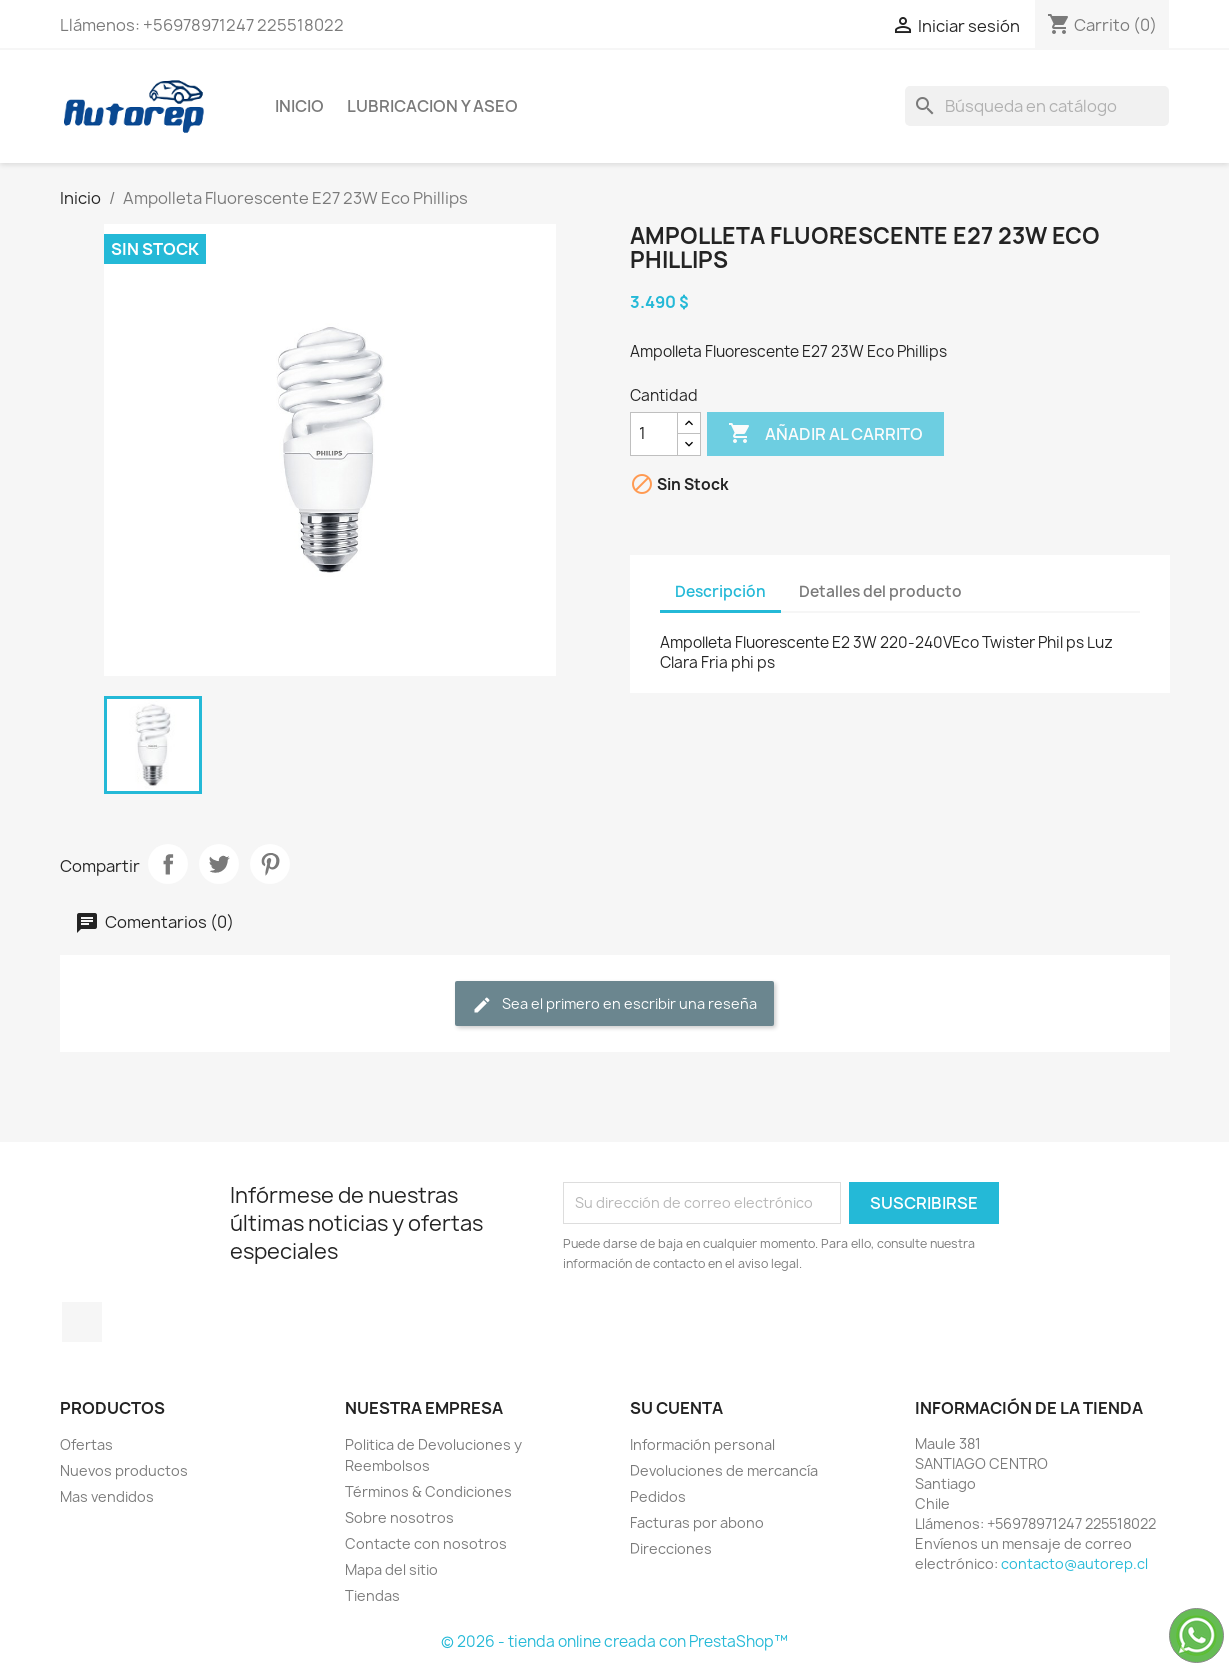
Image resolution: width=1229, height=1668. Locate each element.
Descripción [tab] (720, 591)
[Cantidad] (654, 434)
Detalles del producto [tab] (880, 591)
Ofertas (86, 1444)
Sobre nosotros (399, 1517)
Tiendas (372, 1595)
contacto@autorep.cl (1074, 1563)
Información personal (702, 1444)
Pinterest (270, 864)
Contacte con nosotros (426, 1543)
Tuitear (219, 864)
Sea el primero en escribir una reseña (614, 1004)
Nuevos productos (124, 1470)
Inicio (299, 106)
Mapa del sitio (391, 1569)
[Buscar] (1037, 106)
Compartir (168, 864)
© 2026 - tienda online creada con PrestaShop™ (614, 1641)
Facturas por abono (697, 1522)
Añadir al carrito (825, 434)
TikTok (82, 1322)
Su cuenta (676, 1408)
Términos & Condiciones (428, 1491)
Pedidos (658, 1496)
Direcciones (671, 1548)
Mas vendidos (107, 1496)
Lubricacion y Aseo (432, 106)
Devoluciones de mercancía (724, 1470)
